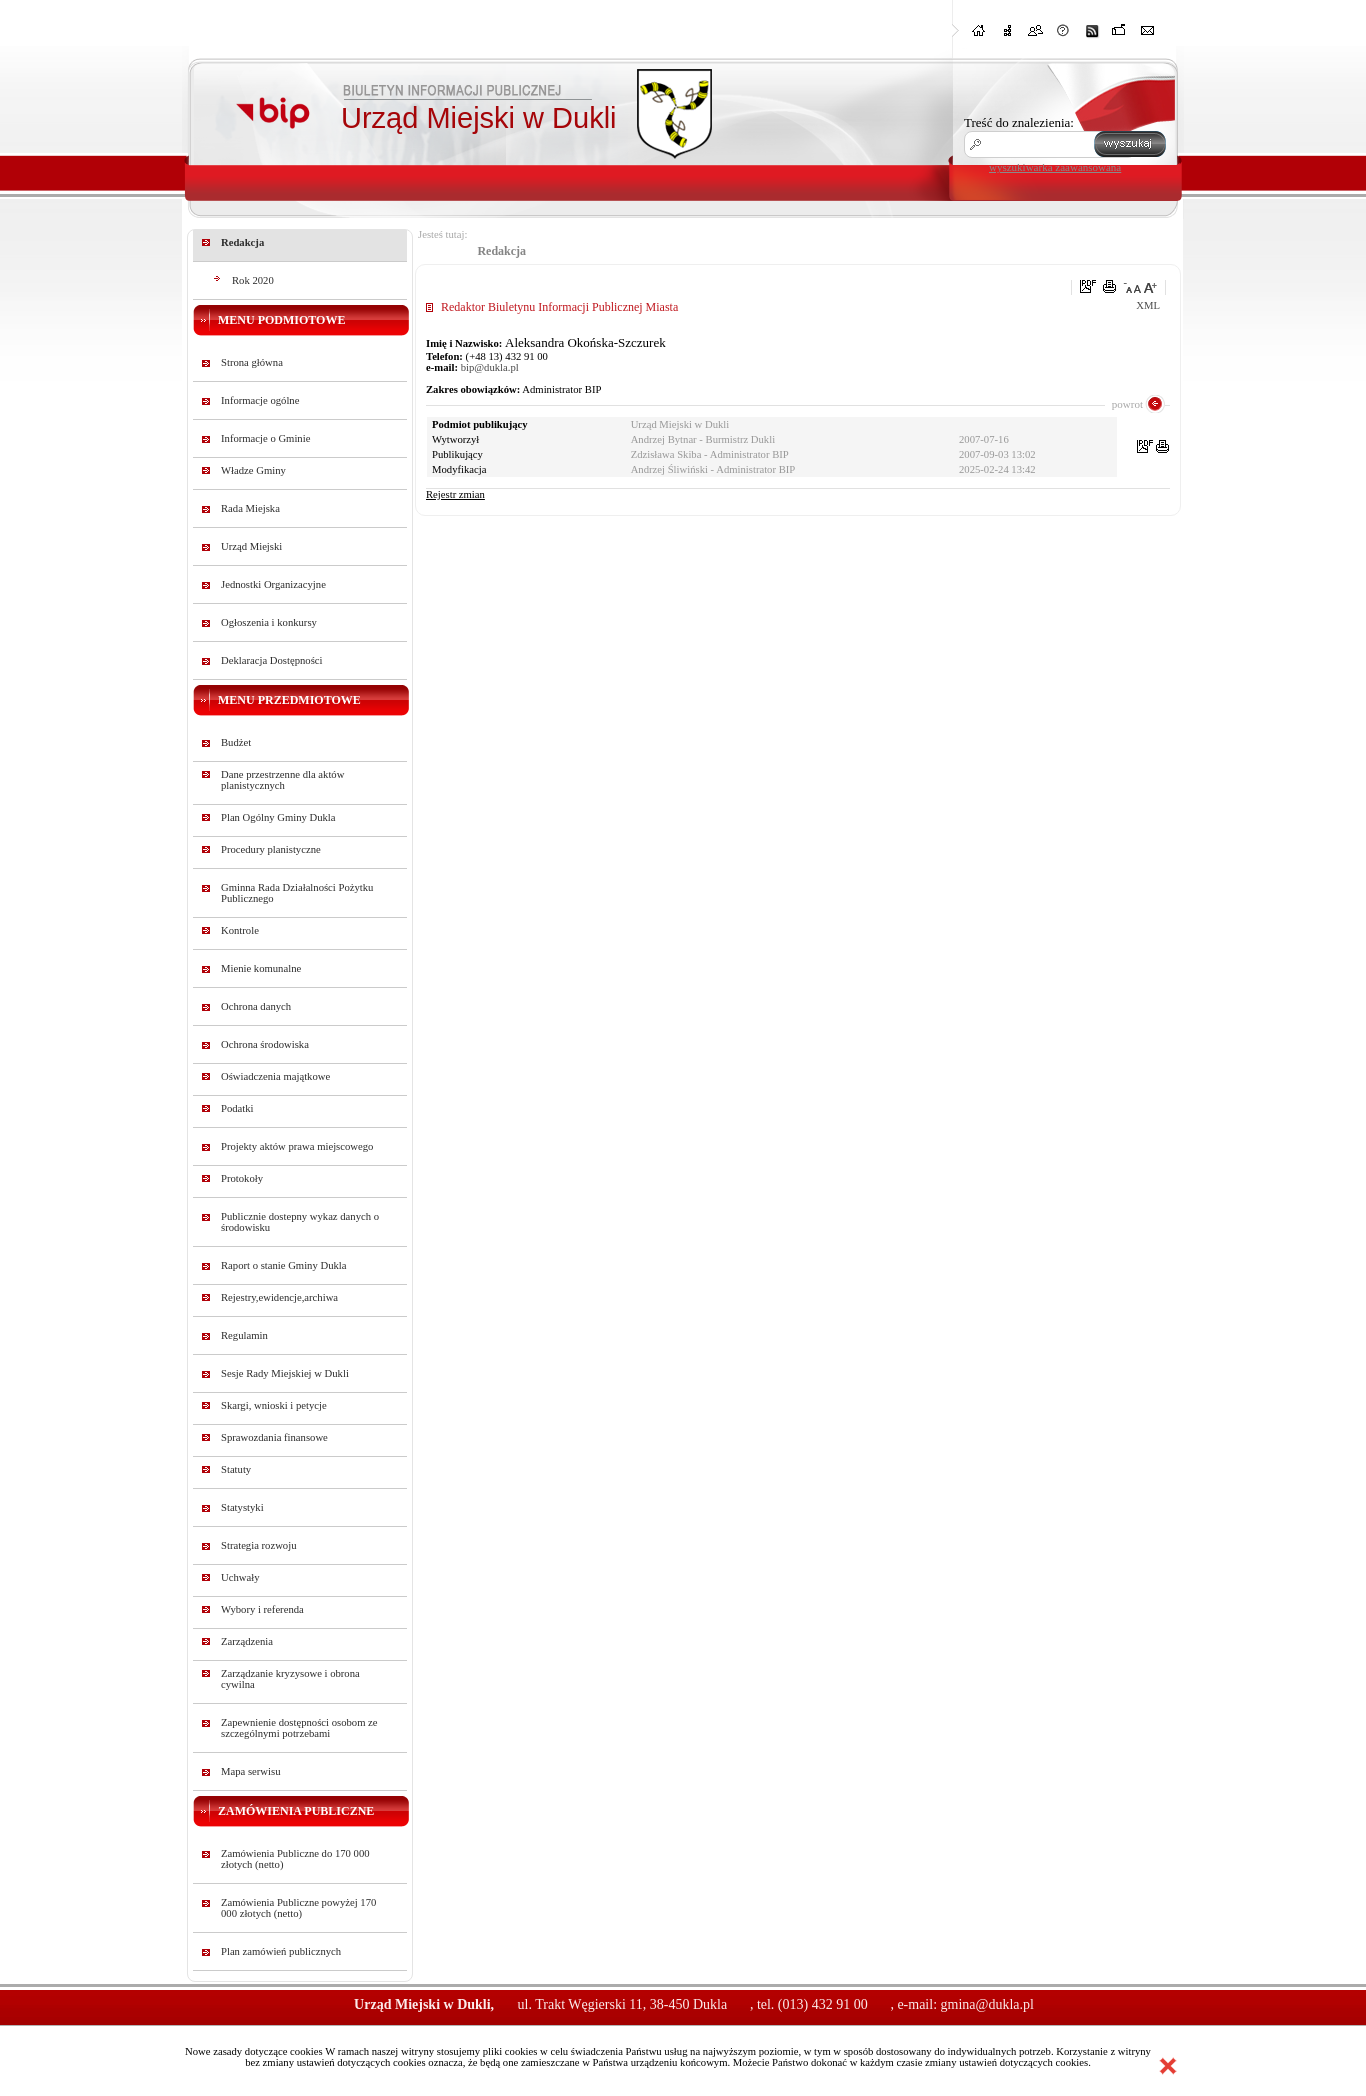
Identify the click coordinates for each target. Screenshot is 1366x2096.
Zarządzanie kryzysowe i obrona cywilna (290, 1679)
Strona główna (252, 362)
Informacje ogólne (260, 400)
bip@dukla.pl (490, 367)
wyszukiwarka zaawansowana (1055, 167)
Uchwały (240, 1577)
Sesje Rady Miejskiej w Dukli (285, 1373)
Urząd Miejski (251, 546)
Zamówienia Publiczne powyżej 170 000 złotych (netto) (298, 1908)
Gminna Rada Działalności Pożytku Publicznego (297, 893)
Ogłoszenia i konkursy (269, 622)
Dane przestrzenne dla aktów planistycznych (282, 780)
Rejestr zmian (455, 494)
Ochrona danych (256, 1006)
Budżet (236, 742)
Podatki (237, 1108)
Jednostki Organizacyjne (273, 584)
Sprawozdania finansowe (274, 1437)
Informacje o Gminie (265, 438)
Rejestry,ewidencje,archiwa (279, 1297)
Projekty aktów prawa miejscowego (297, 1146)
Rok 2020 (253, 280)
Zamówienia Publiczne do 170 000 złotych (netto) (295, 1859)
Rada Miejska (250, 508)
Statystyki (242, 1507)
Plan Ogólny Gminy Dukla (278, 817)
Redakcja (242, 242)
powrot (1127, 404)
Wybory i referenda (262, 1609)
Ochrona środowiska (265, 1044)
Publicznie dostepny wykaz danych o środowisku (300, 1222)
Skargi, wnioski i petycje (274, 1405)
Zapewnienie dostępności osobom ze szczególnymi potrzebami (299, 1728)
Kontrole (240, 930)
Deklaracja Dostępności (272, 660)
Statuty (236, 1469)
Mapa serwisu (250, 1771)
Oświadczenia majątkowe (275, 1076)
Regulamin (244, 1335)
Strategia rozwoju (258, 1545)
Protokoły (242, 1178)
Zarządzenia (247, 1641)
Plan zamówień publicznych (281, 1951)
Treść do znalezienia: (1019, 122)
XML (1148, 305)
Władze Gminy (253, 470)
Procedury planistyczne (271, 849)
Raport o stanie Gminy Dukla (284, 1265)
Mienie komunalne (261, 968)
